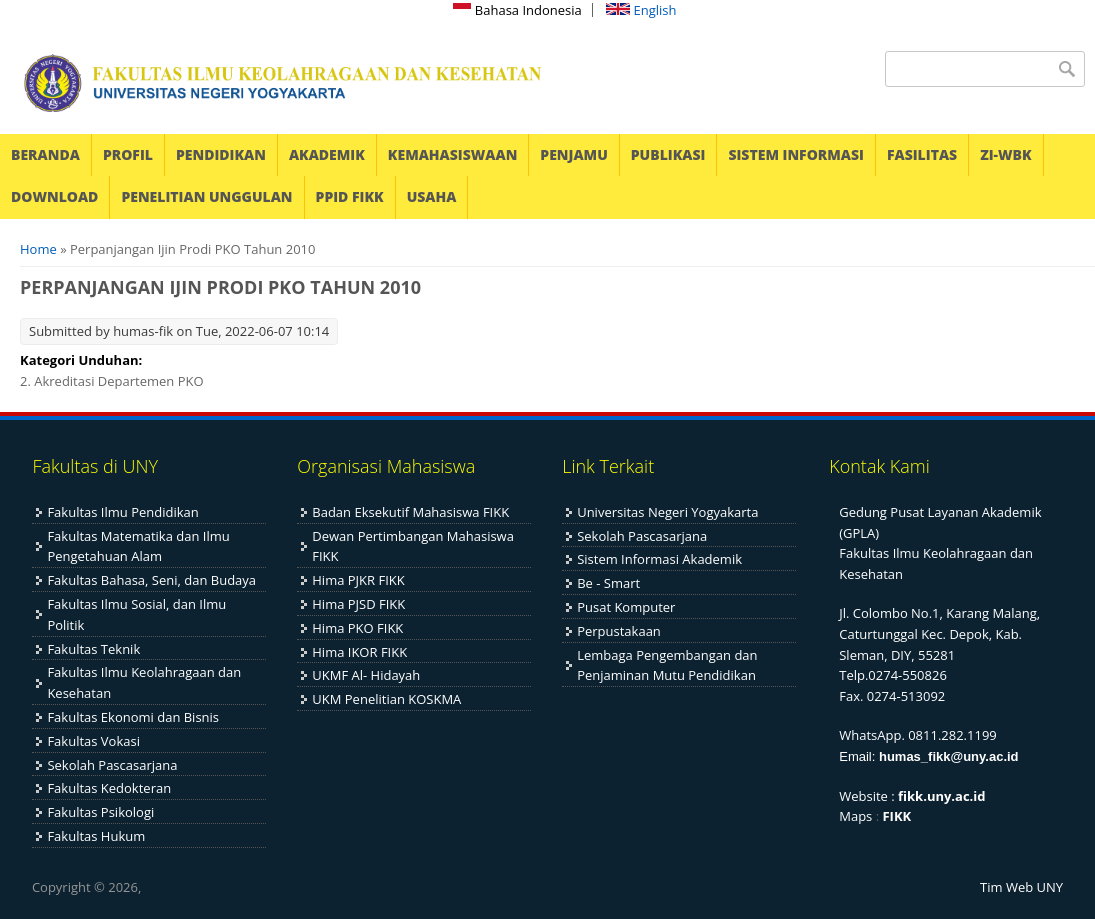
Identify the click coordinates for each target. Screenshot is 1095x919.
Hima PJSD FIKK (358, 604)
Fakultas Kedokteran (109, 788)
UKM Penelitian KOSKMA (386, 699)
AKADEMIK (327, 154)
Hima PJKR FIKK (358, 580)
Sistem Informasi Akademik (659, 559)
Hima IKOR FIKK (359, 652)
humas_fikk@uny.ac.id (949, 756)
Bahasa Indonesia (517, 10)
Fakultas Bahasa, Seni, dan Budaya (151, 580)
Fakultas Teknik (93, 649)
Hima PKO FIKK (357, 628)
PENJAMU (573, 154)
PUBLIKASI (668, 154)
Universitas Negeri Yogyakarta (667, 512)
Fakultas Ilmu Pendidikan (122, 512)
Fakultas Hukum (96, 836)
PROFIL (128, 154)
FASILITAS (922, 154)
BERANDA (45, 154)
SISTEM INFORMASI (796, 154)
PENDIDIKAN (221, 154)
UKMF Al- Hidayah (366, 675)
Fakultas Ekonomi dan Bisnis (133, 717)
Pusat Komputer (626, 607)
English (641, 10)
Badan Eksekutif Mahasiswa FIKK (410, 512)
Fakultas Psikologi (100, 812)
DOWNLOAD (54, 196)
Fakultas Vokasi (93, 741)
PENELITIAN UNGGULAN (206, 196)
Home (38, 249)
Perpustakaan (619, 631)
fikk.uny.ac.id (941, 796)
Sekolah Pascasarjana (112, 765)
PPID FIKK (350, 196)
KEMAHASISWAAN (452, 154)
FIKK (896, 816)
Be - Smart (608, 583)
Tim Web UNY (1021, 887)
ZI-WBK (1005, 154)
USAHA (432, 196)
